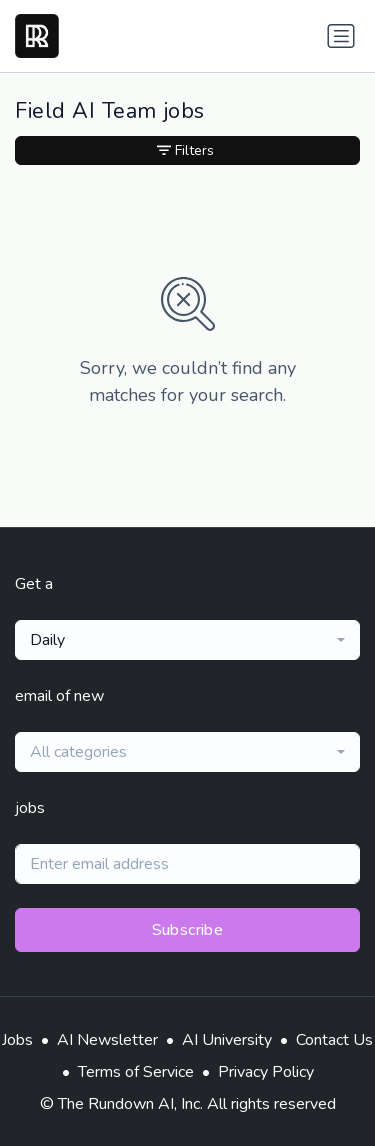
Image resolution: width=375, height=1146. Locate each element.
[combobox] (187, 640)
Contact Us (334, 1040)
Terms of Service (136, 1072)
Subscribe (188, 930)
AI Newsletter (107, 1040)
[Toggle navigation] (341, 36)
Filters (185, 150)
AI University (227, 1040)
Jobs (17, 1040)
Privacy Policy (266, 1072)
